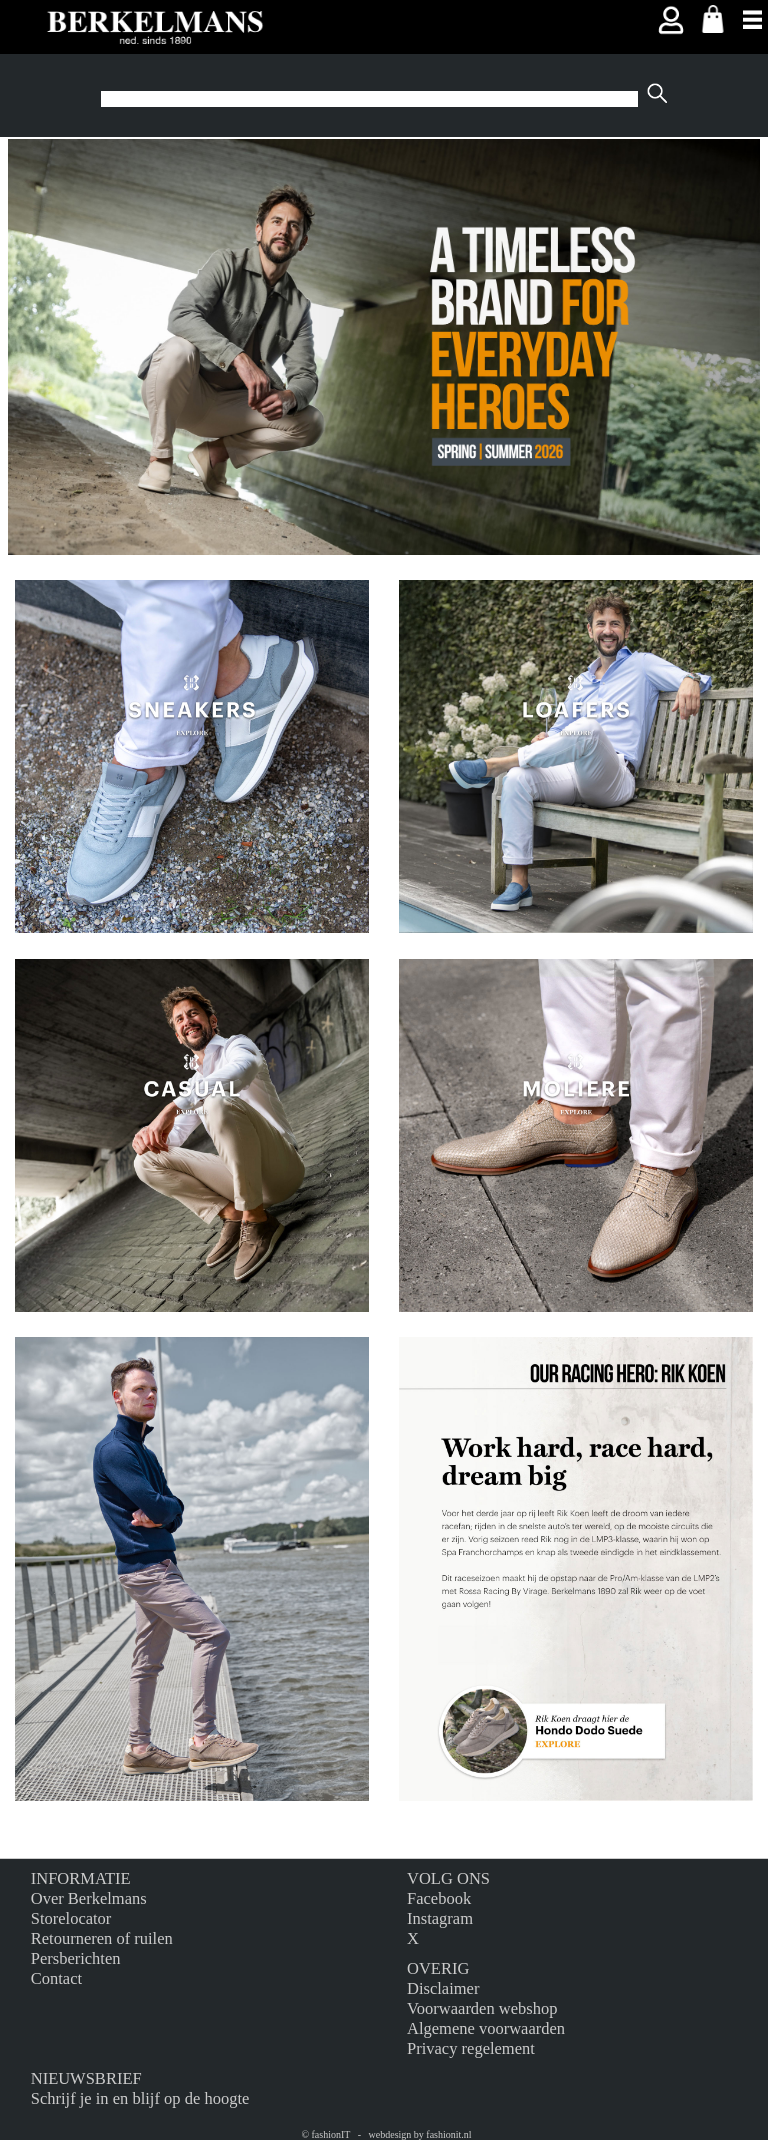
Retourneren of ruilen (102, 1938)
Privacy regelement (471, 2048)
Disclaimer (443, 1988)
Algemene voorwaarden (486, 2028)
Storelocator (71, 1918)
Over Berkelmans (89, 1898)
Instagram (440, 1918)
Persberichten (76, 1958)
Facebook (439, 1898)
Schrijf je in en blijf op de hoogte (140, 2098)
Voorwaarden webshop (482, 2008)
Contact (56, 1978)
